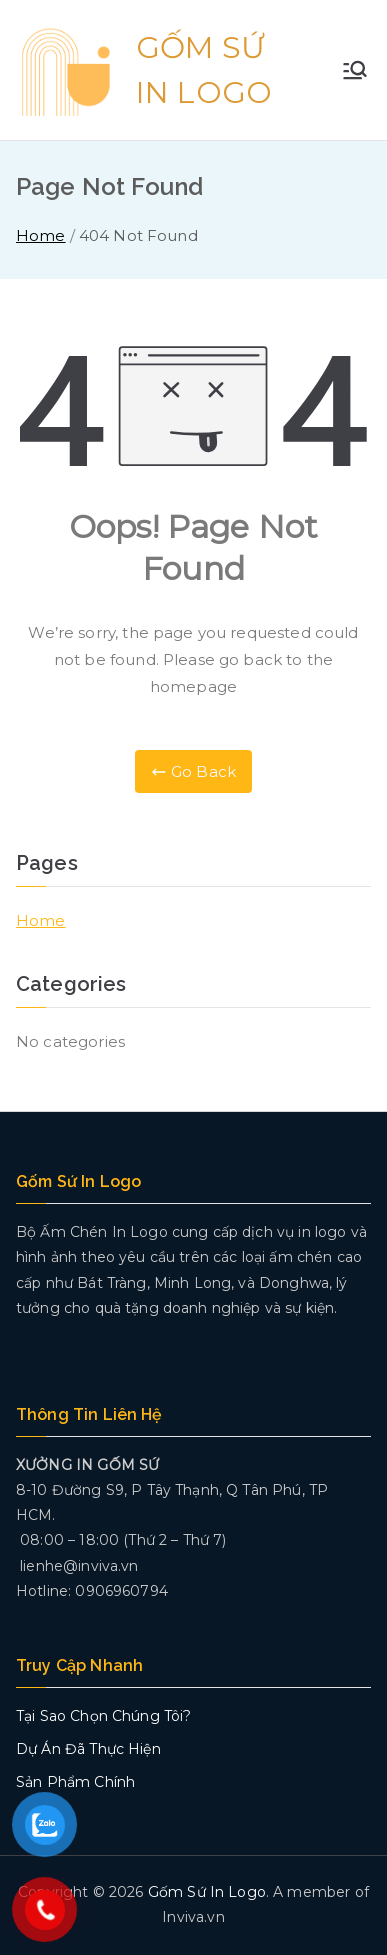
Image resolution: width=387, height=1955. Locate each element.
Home (41, 920)
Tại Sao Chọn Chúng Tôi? (103, 1716)
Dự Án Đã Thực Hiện (88, 1749)
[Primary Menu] (355, 70)
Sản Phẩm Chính (75, 1782)
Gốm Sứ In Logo (207, 1892)
